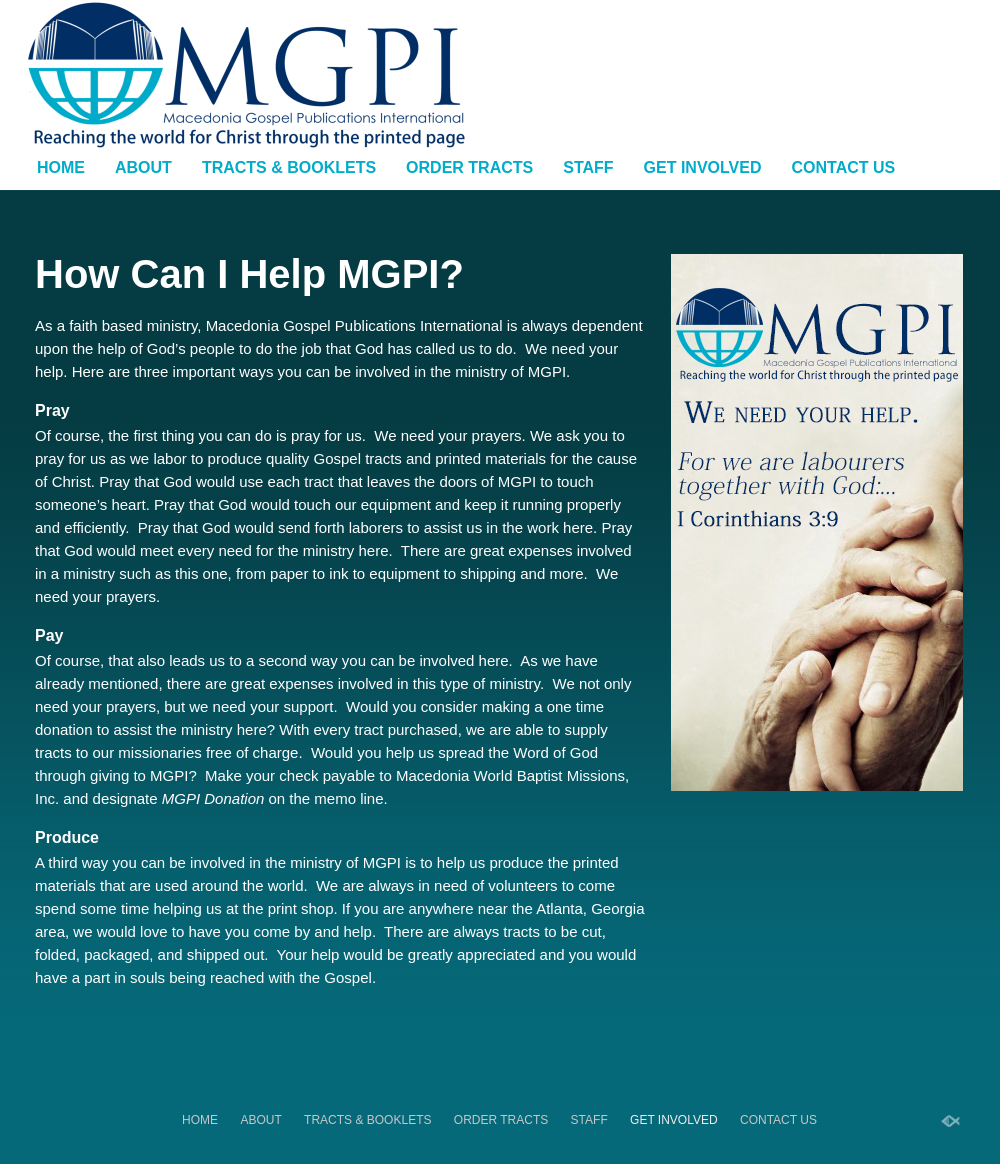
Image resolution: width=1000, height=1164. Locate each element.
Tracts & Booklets (289, 167)
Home (61, 167)
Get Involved (703, 167)
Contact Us (844, 167)
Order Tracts (469, 167)
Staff (588, 167)
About (143, 167)
